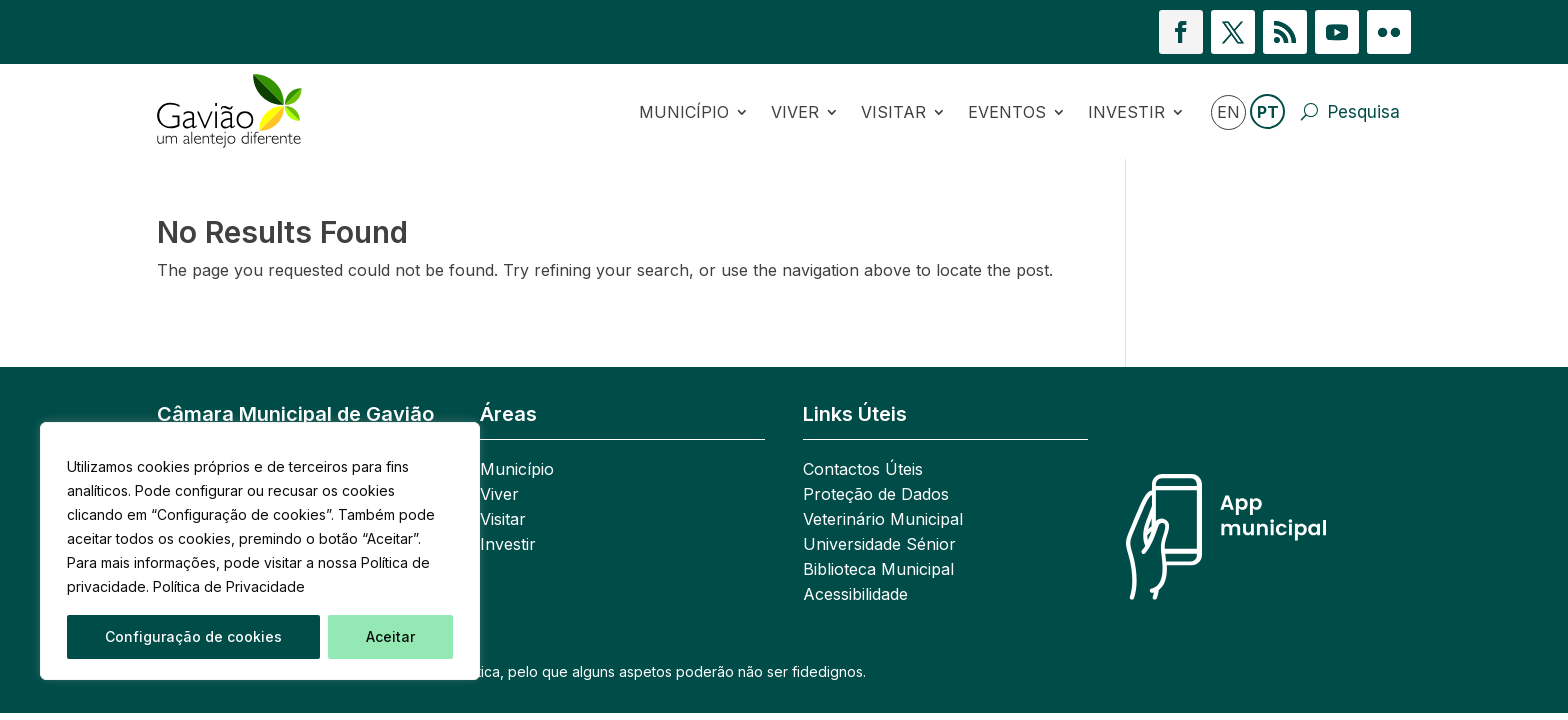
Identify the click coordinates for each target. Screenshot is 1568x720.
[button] (1181, 32)
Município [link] (684, 112)
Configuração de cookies (193, 636)
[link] (251, 111)
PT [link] (1268, 112)
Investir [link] (1126, 112)
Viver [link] (795, 112)
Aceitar (390, 636)
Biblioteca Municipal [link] (878, 570)
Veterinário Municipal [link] (883, 520)
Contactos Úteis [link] (863, 470)
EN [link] (1228, 112)
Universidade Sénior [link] (879, 545)
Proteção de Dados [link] (876, 495)
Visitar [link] (893, 112)
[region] (260, 551)
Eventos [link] (1007, 112)
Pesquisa (1364, 112)
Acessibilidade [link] (855, 595)
